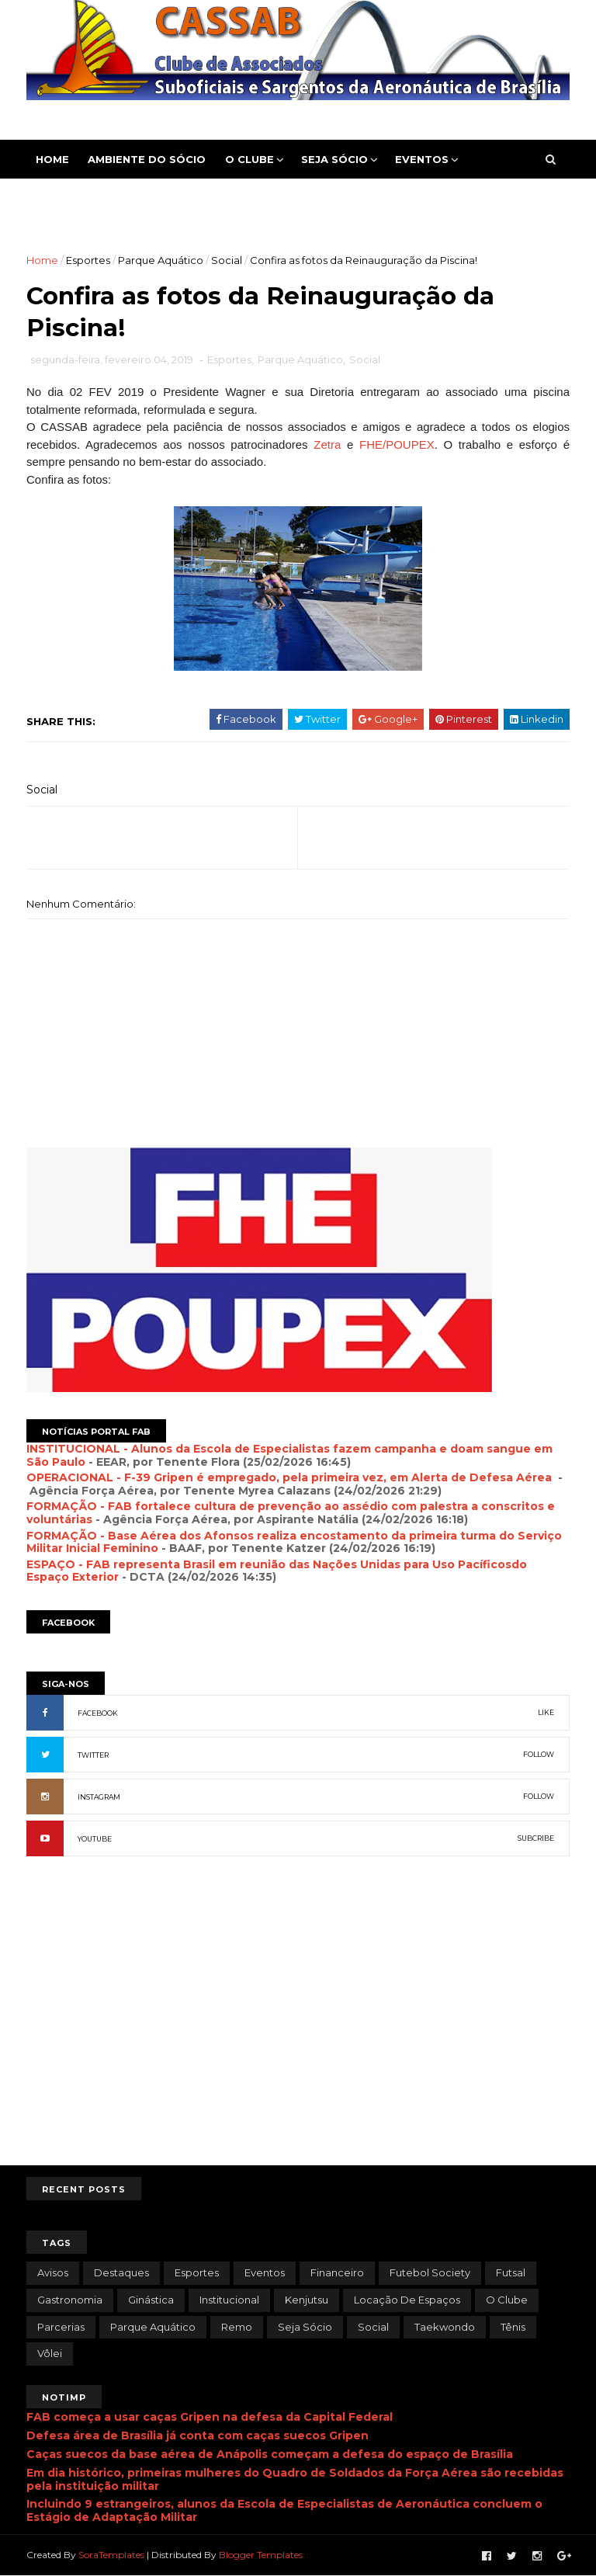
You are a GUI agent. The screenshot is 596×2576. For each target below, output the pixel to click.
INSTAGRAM (99, 1797)
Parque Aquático (160, 260)
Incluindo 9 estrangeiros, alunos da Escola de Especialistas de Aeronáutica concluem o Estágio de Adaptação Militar (284, 2510)
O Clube (249, 159)
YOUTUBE (95, 1839)
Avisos (52, 2272)
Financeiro (337, 2272)
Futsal (510, 2272)
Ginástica (151, 2299)
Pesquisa (228, 198)
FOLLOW (538, 1754)
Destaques (121, 2272)
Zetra (327, 444)
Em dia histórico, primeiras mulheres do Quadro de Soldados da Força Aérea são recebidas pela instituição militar (294, 2479)
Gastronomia (69, 2299)
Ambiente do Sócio (147, 159)
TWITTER (93, 1755)
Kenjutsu (306, 2299)
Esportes (66, 198)
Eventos (422, 159)
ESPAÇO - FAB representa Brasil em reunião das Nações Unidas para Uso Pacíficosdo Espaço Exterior (276, 1571)
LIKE (546, 1712)
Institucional (229, 2299)
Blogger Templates (261, 2554)
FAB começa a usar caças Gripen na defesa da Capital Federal (209, 2417)
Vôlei (49, 2353)
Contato (152, 198)
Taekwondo (444, 2327)
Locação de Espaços (407, 2299)
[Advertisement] (298, 2037)
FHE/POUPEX (397, 444)
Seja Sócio (334, 159)
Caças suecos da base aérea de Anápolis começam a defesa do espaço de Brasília (269, 2454)
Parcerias (61, 2327)
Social (226, 260)
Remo (236, 2327)
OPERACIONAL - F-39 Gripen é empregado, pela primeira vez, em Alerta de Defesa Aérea (290, 1477)
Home (52, 159)
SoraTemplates (111, 2554)
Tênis (513, 2327)
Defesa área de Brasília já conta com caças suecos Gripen (197, 2435)
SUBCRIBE (536, 1838)
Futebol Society (430, 2272)
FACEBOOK (98, 1713)
